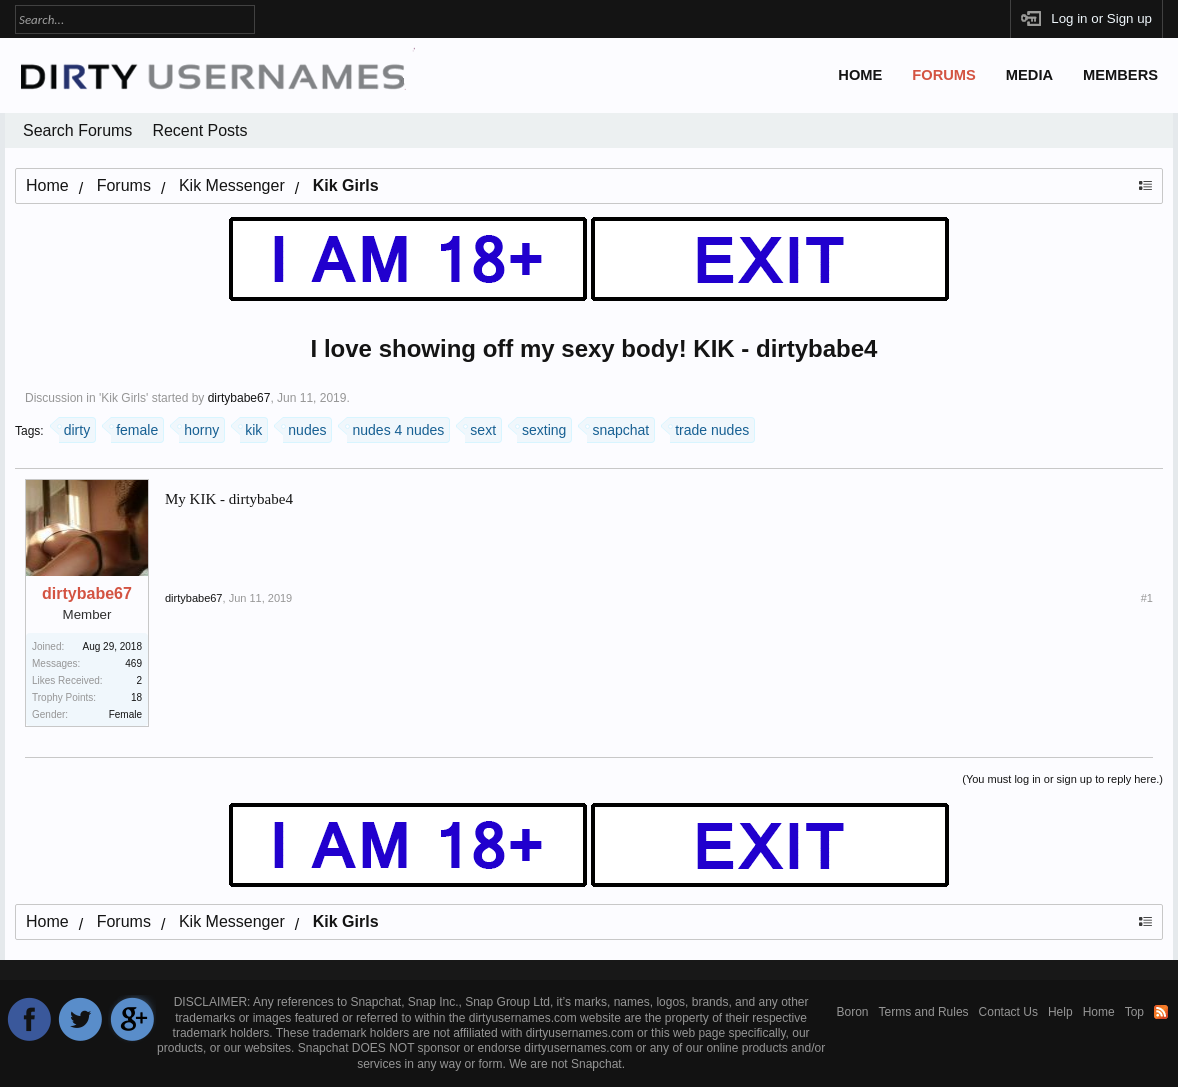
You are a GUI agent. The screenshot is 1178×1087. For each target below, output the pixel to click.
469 (133, 663)
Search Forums (77, 130)
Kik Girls (123, 398)
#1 (1147, 598)
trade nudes (709, 427)
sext (480, 427)
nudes (304, 427)
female (134, 427)
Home (860, 75)
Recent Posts (199, 130)
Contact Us (1008, 1012)
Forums (944, 75)
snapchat (618, 427)
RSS (1161, 1012)
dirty (74, 427)
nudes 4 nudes (395, 427)
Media (1029, 75)
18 (136, 697)
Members (1120, 75)
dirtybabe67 (239, 398)
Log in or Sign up (1101, 18)
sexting (541, 427)
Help (1060, 1012)
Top (1134, 1012)
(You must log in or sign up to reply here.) (1062, 779)
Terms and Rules (924, 1012)
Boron (853, 1012)
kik (251, 427)
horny (199, 427)
